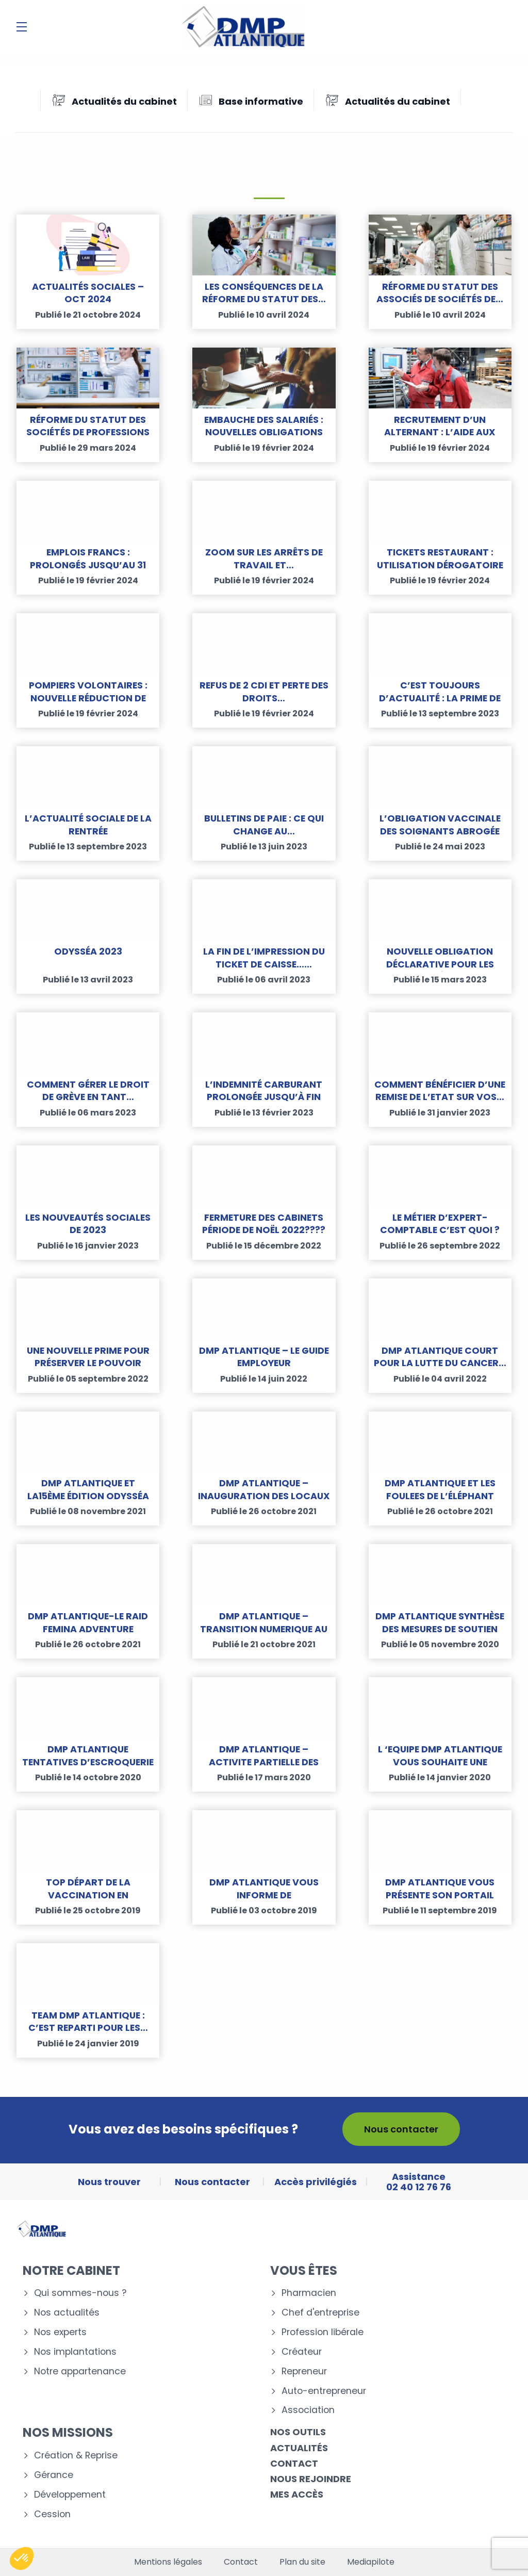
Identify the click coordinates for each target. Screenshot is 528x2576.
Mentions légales (168, 2562)
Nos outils (298, 2431)
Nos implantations (75, 2352)
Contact (294, 2463)
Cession (52, 2514)
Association (308, 2410)
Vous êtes (303, 2270)
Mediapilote (370, 2562)
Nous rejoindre (310, 2478)
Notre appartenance (80, 2371)
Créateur (302, 2352)
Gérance (53, 2475)
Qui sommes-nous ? (80, 2293)
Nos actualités (67, 2313)
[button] (21, 2558)
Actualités (299, 2447)
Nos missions (68, 2432)
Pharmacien (309, 2293)
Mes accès (296, 2494)
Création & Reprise (76, 2456)
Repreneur (304, 2371)
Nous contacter (401, 2129)
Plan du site (302, 2562)
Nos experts (60, 2332)
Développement (70, 2495)
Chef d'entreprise (320, 2313)
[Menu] (21, 26)
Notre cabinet (71, 2270)
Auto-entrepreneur (324, 2391)
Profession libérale (323, 2332)
